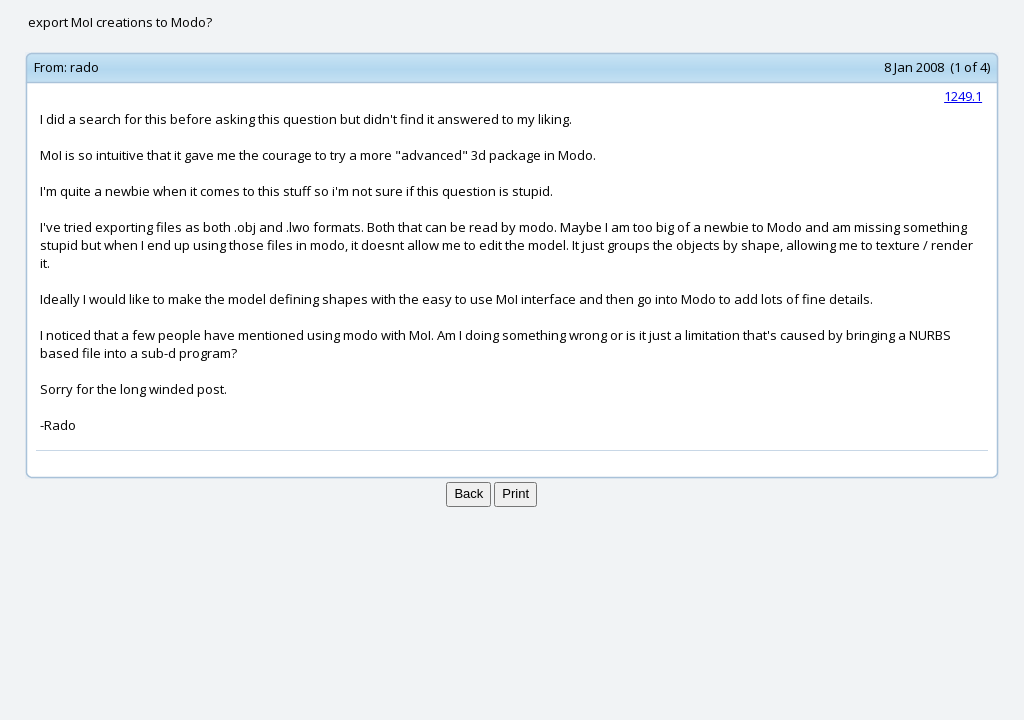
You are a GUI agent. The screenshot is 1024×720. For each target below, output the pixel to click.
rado (84, 67)
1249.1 (963, 96)
